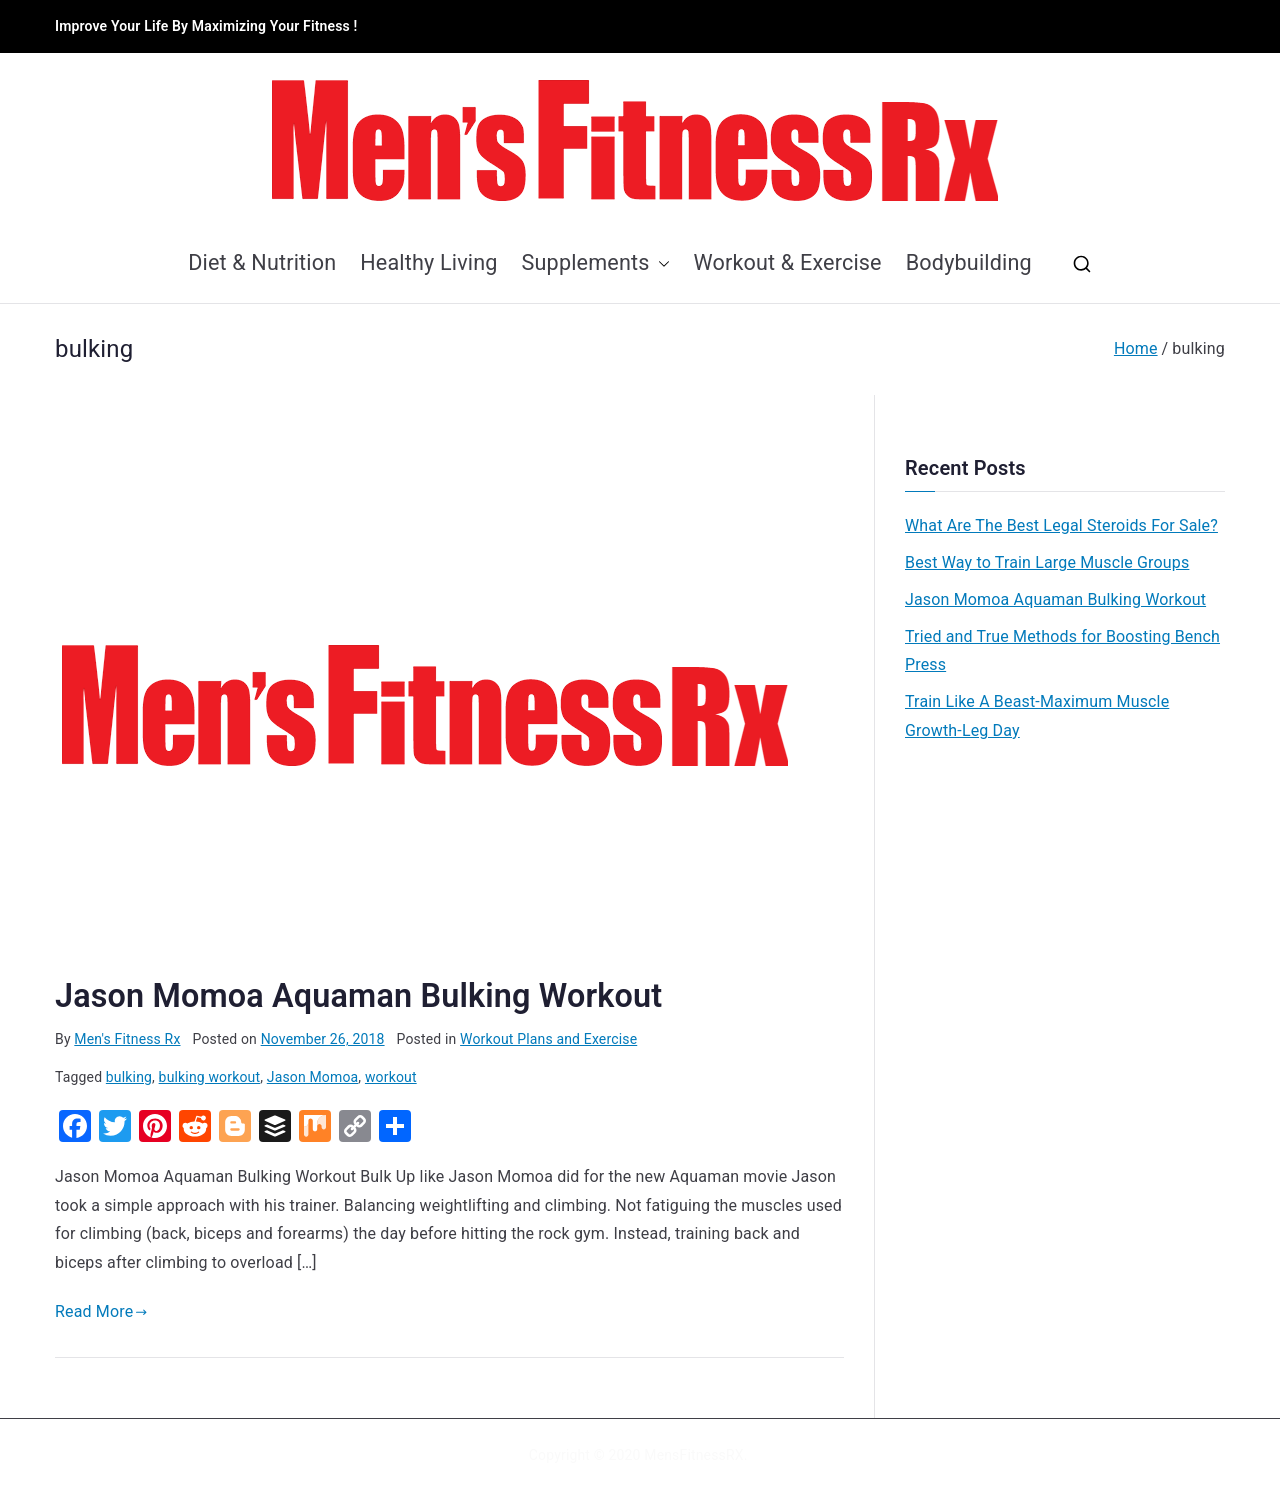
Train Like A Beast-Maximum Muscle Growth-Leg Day (1037, 716)
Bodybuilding (969, 262)
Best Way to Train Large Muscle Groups (1047, 562)
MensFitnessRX (693, 1455)
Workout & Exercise (788, 262)
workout (391, 1077)
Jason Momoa (313, 1077)
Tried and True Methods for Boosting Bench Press (1062, 651)
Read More (101, 1311)
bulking (129, 1077)
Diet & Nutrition (262, 262)
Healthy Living (428, 262)
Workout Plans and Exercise (548, 1039)
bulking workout (210, 1077)
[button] (660, 263)
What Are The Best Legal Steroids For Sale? (1061, 525)
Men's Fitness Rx (127, 1039)
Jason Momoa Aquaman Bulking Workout (358, 996)
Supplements (596, 263)
